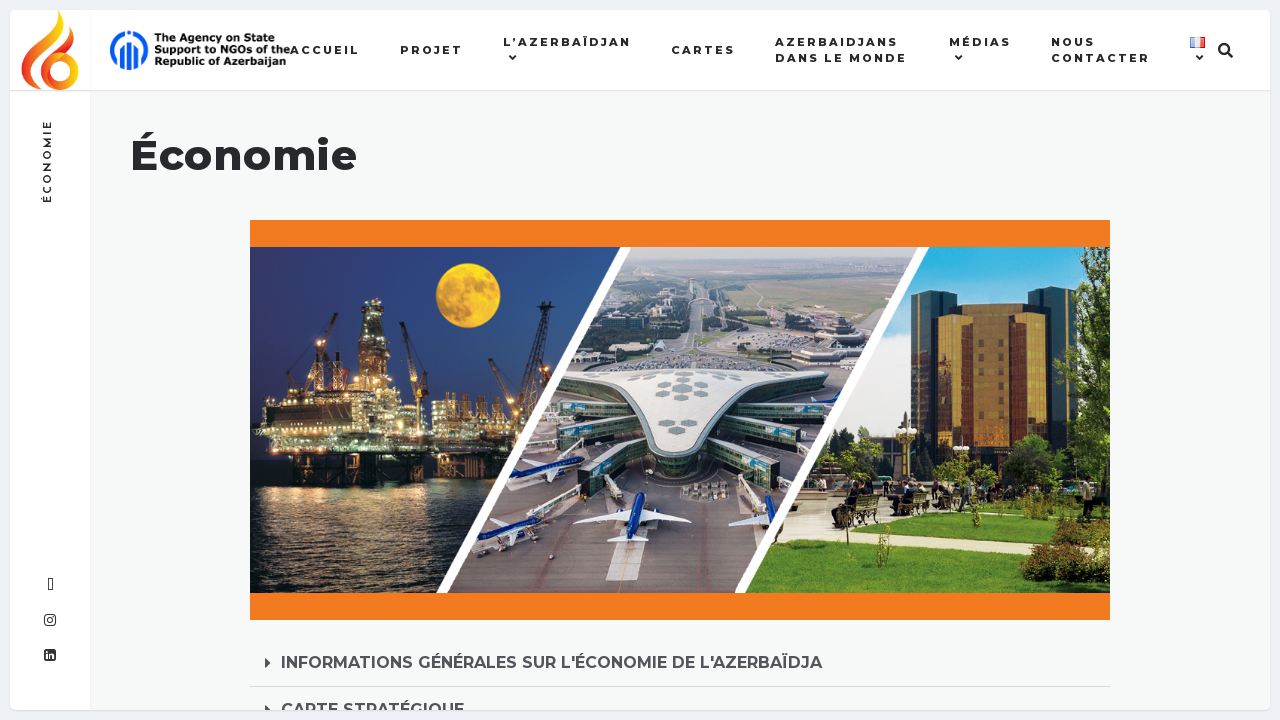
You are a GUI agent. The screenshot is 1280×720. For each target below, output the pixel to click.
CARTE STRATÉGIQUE (372, 709)
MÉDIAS (980, 42)
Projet (431, 50)
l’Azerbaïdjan (567, 42)
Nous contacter (1100, 50)
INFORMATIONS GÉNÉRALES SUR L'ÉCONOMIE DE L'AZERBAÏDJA (551, 662)
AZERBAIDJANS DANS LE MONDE (841, 50)
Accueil (325, 50)
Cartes (703, 50)
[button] (680, 663)
